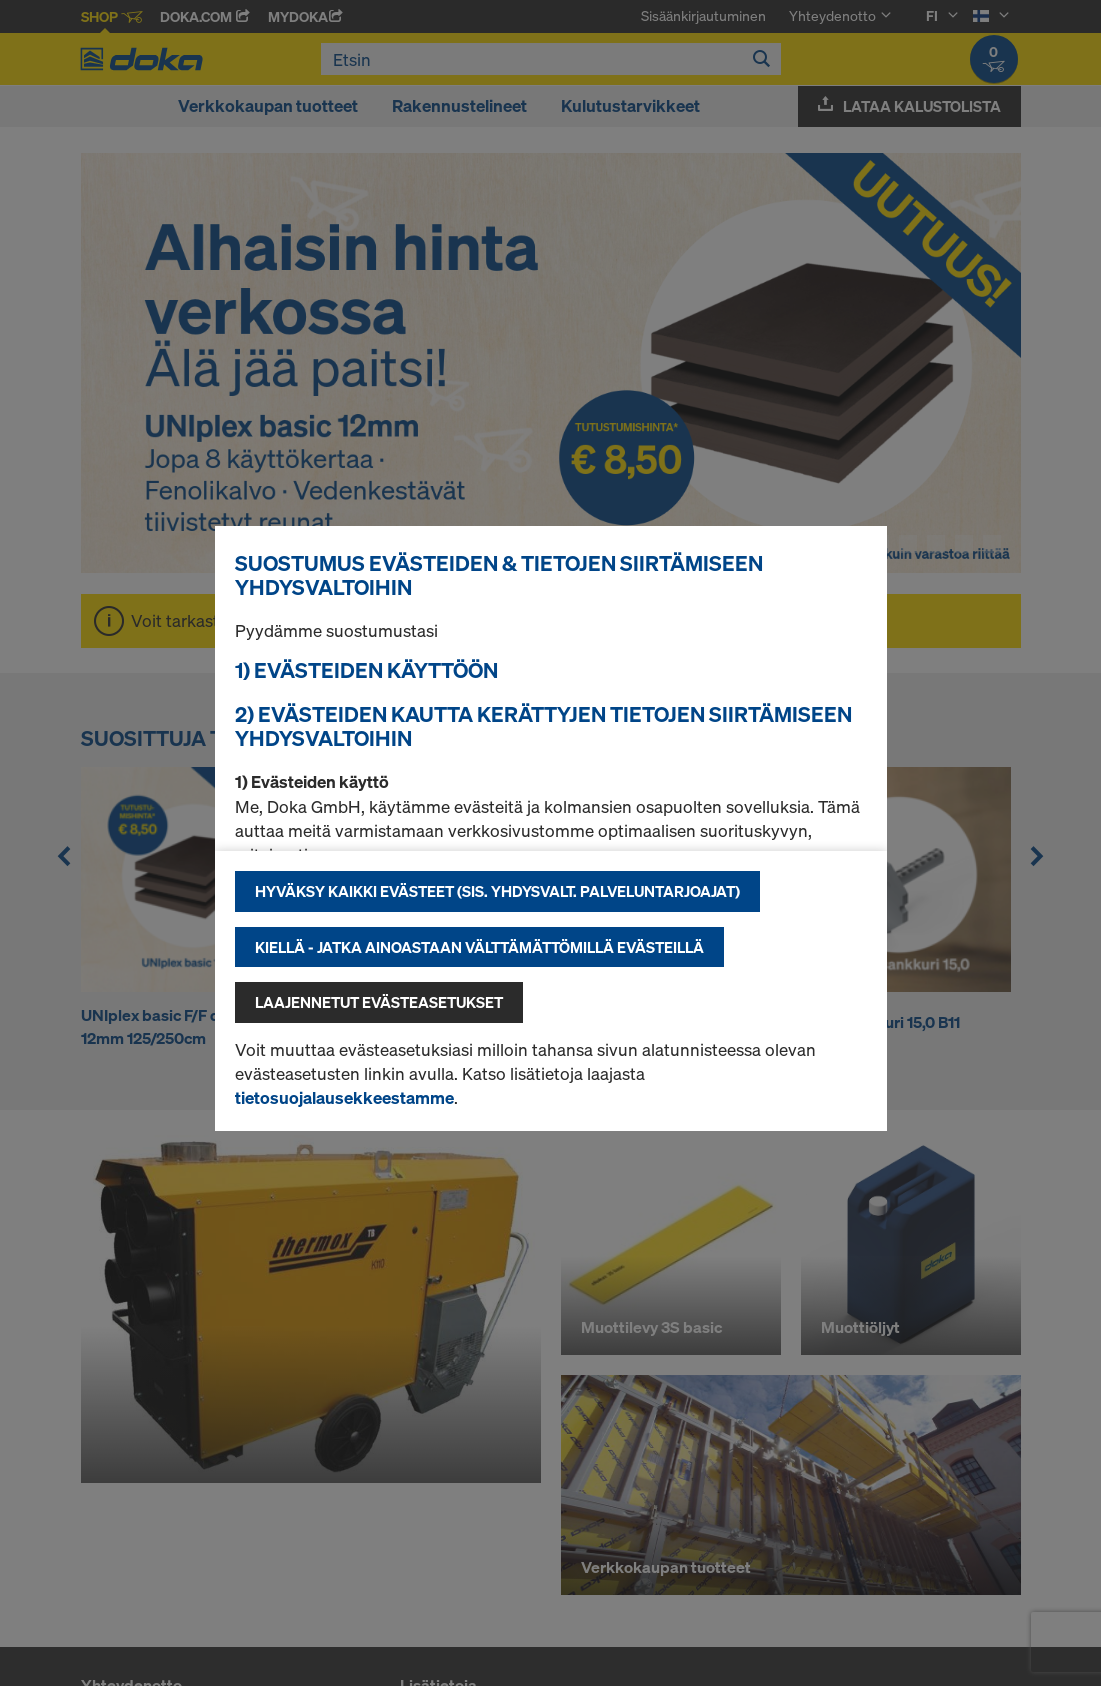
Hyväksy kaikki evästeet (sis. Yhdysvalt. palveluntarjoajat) (497, 891)
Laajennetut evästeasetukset (379, 1002)
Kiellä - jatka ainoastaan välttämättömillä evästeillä (479, 947)
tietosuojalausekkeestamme (344, 1097)
